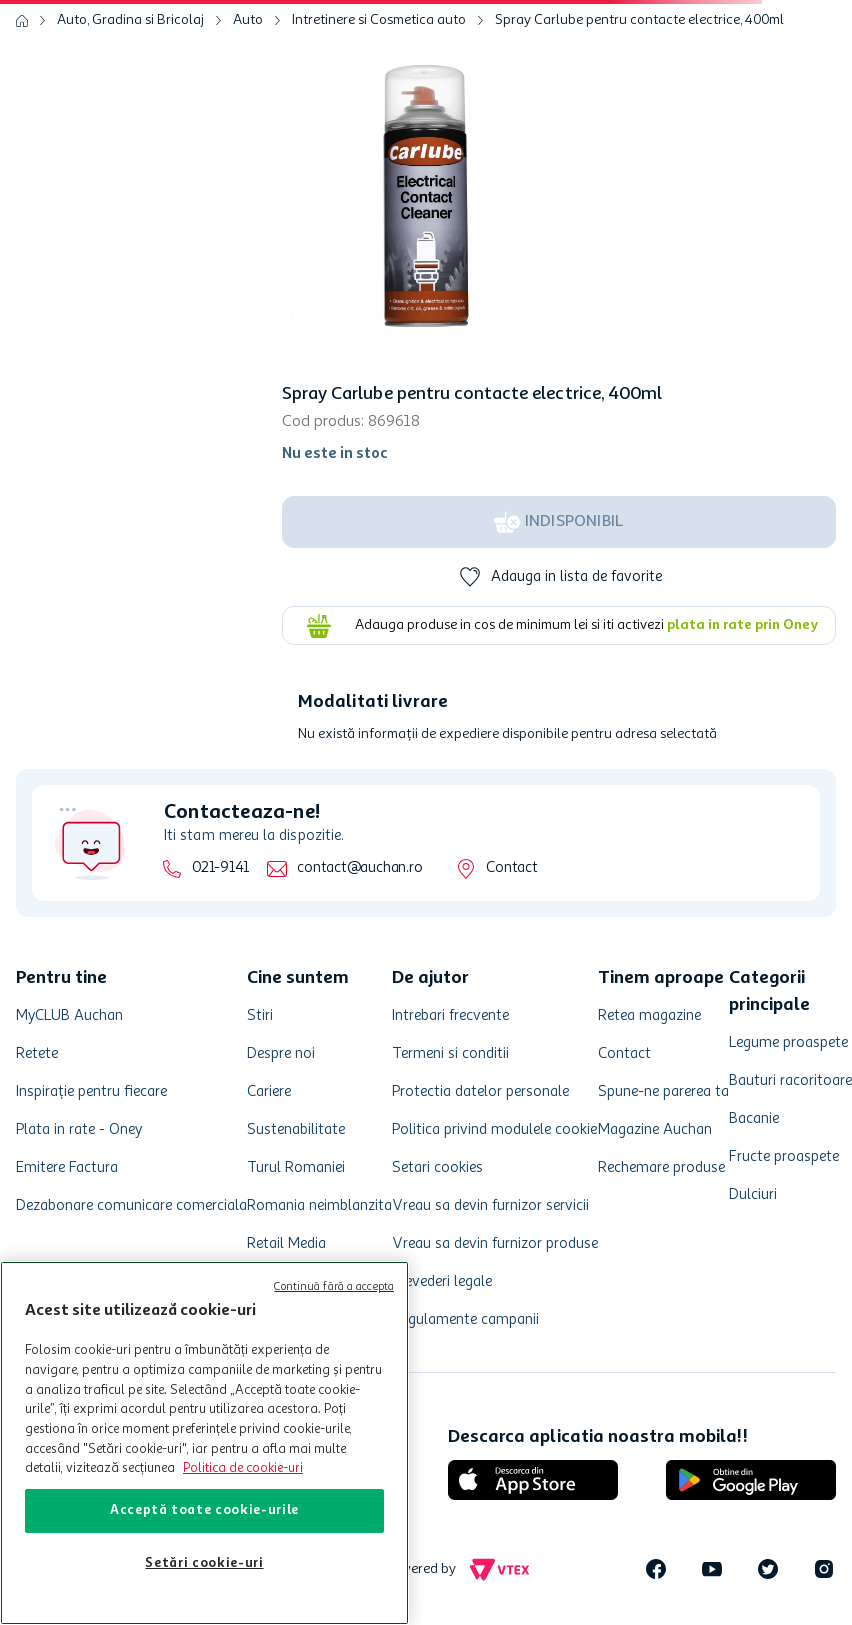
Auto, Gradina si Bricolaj (130, 20)
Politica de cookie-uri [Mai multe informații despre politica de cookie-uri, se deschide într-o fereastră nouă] (243, 1468)
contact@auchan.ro (359, 868)
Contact (511, 868)
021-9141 (220, 868)
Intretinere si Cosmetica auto (379, 20)
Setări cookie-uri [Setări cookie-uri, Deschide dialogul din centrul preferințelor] (204, 1563)
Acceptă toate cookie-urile (204, 1510)
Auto (248, 20)
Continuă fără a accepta (334, 1287)
